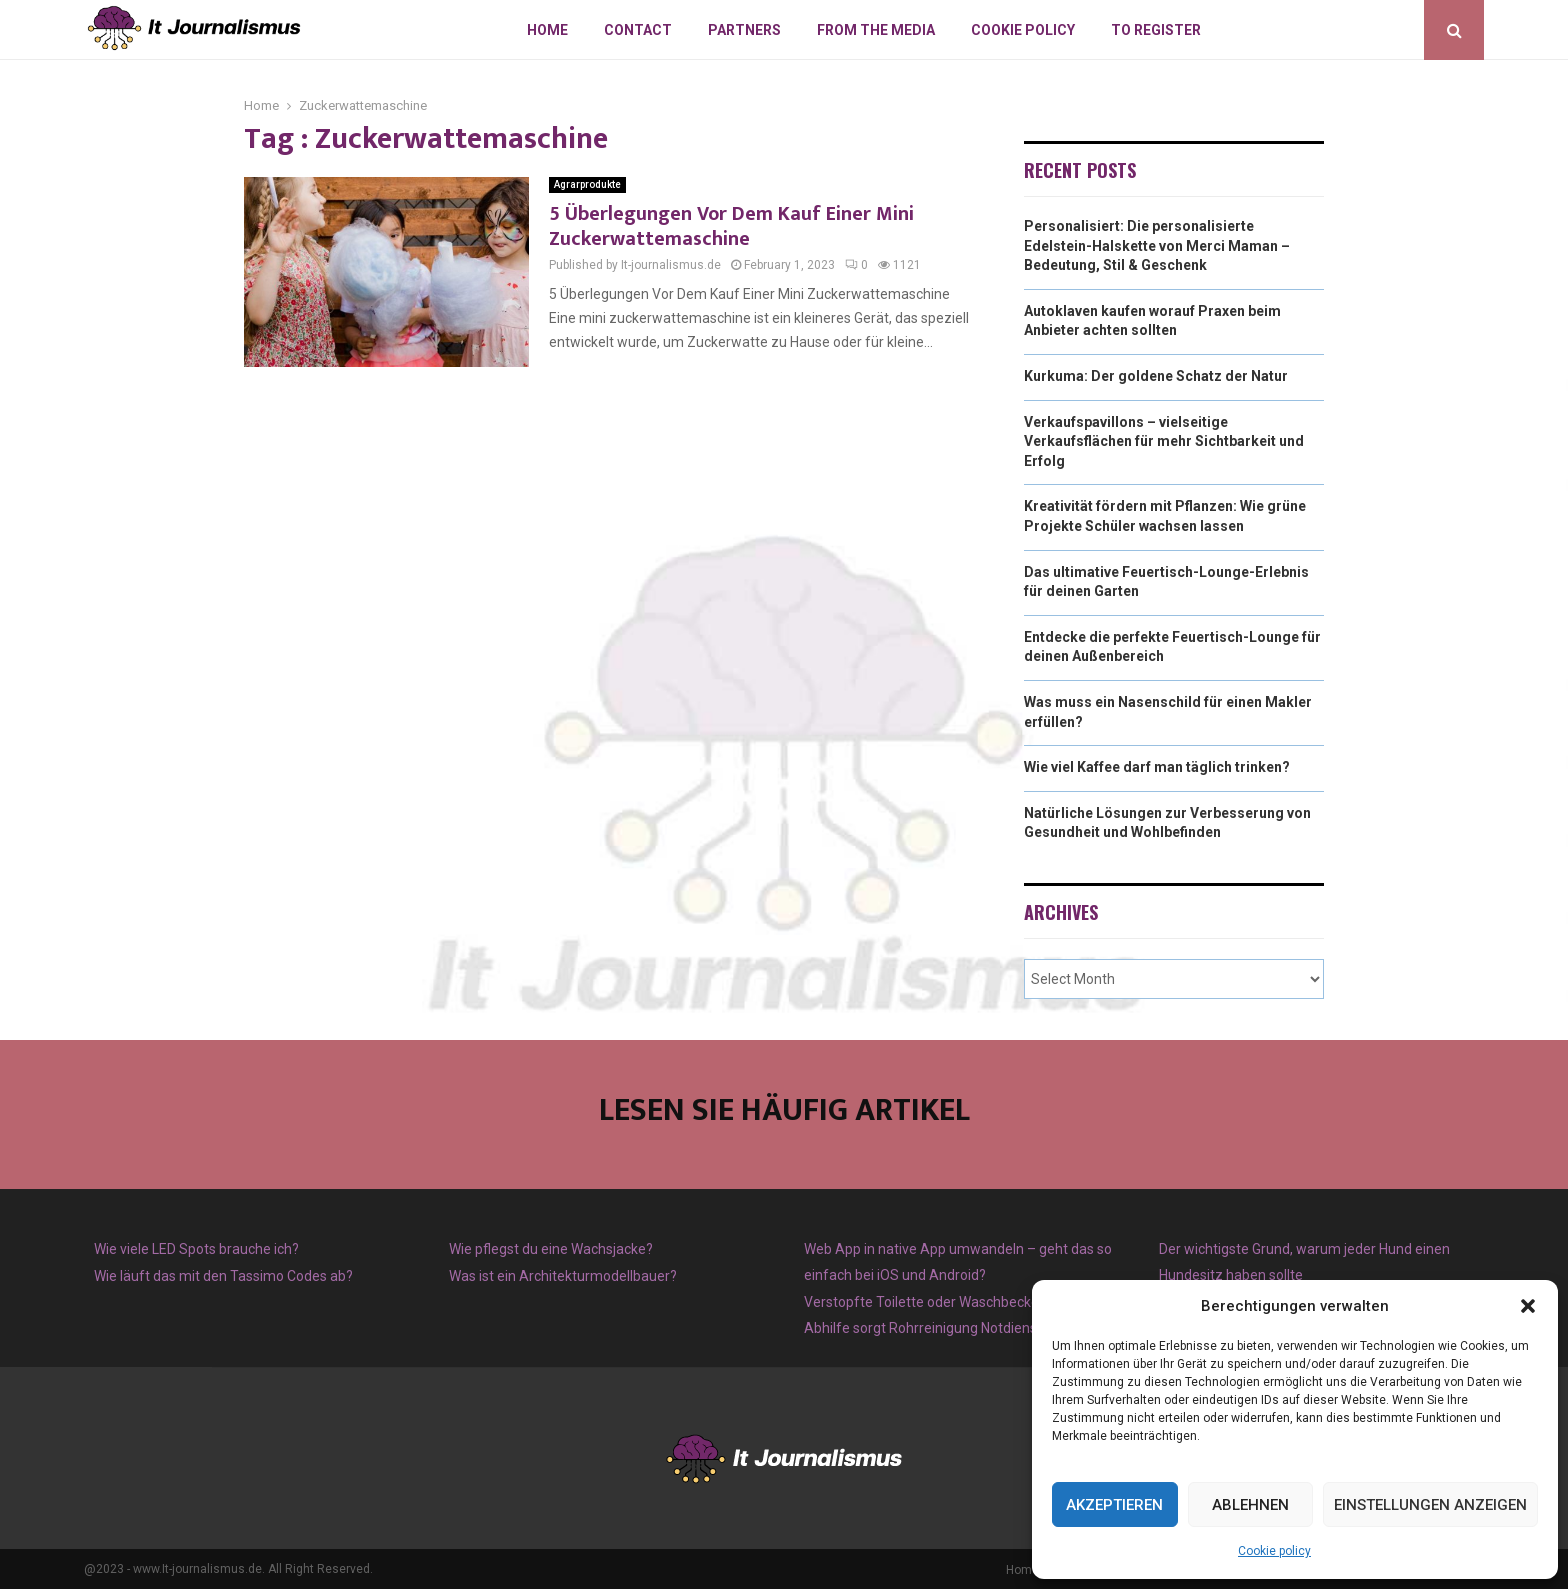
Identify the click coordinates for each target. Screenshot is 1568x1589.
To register (1156, 30)
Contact (638, 30)
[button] (1528, 1306)
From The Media (876, 30)
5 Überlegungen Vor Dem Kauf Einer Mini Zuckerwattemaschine (731, 226)
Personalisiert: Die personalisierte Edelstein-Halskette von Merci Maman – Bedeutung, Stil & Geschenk (1157, 245)
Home (547, 30)
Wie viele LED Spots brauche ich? (196, 1249)
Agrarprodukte (587, 184)
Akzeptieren (1114, 1505)
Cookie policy (1274, 1551)
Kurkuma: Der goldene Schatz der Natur (1156, 376)
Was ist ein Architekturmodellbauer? (563, 1276)
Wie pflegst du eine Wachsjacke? (551, 1249)
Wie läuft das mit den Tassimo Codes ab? (223, 1276)
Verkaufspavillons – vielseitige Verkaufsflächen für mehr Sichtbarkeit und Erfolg (1164, 441)
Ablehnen (1250, 1505)
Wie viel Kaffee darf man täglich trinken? (1157, 767)
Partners (744, 30)
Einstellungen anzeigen (1430, 1505)
